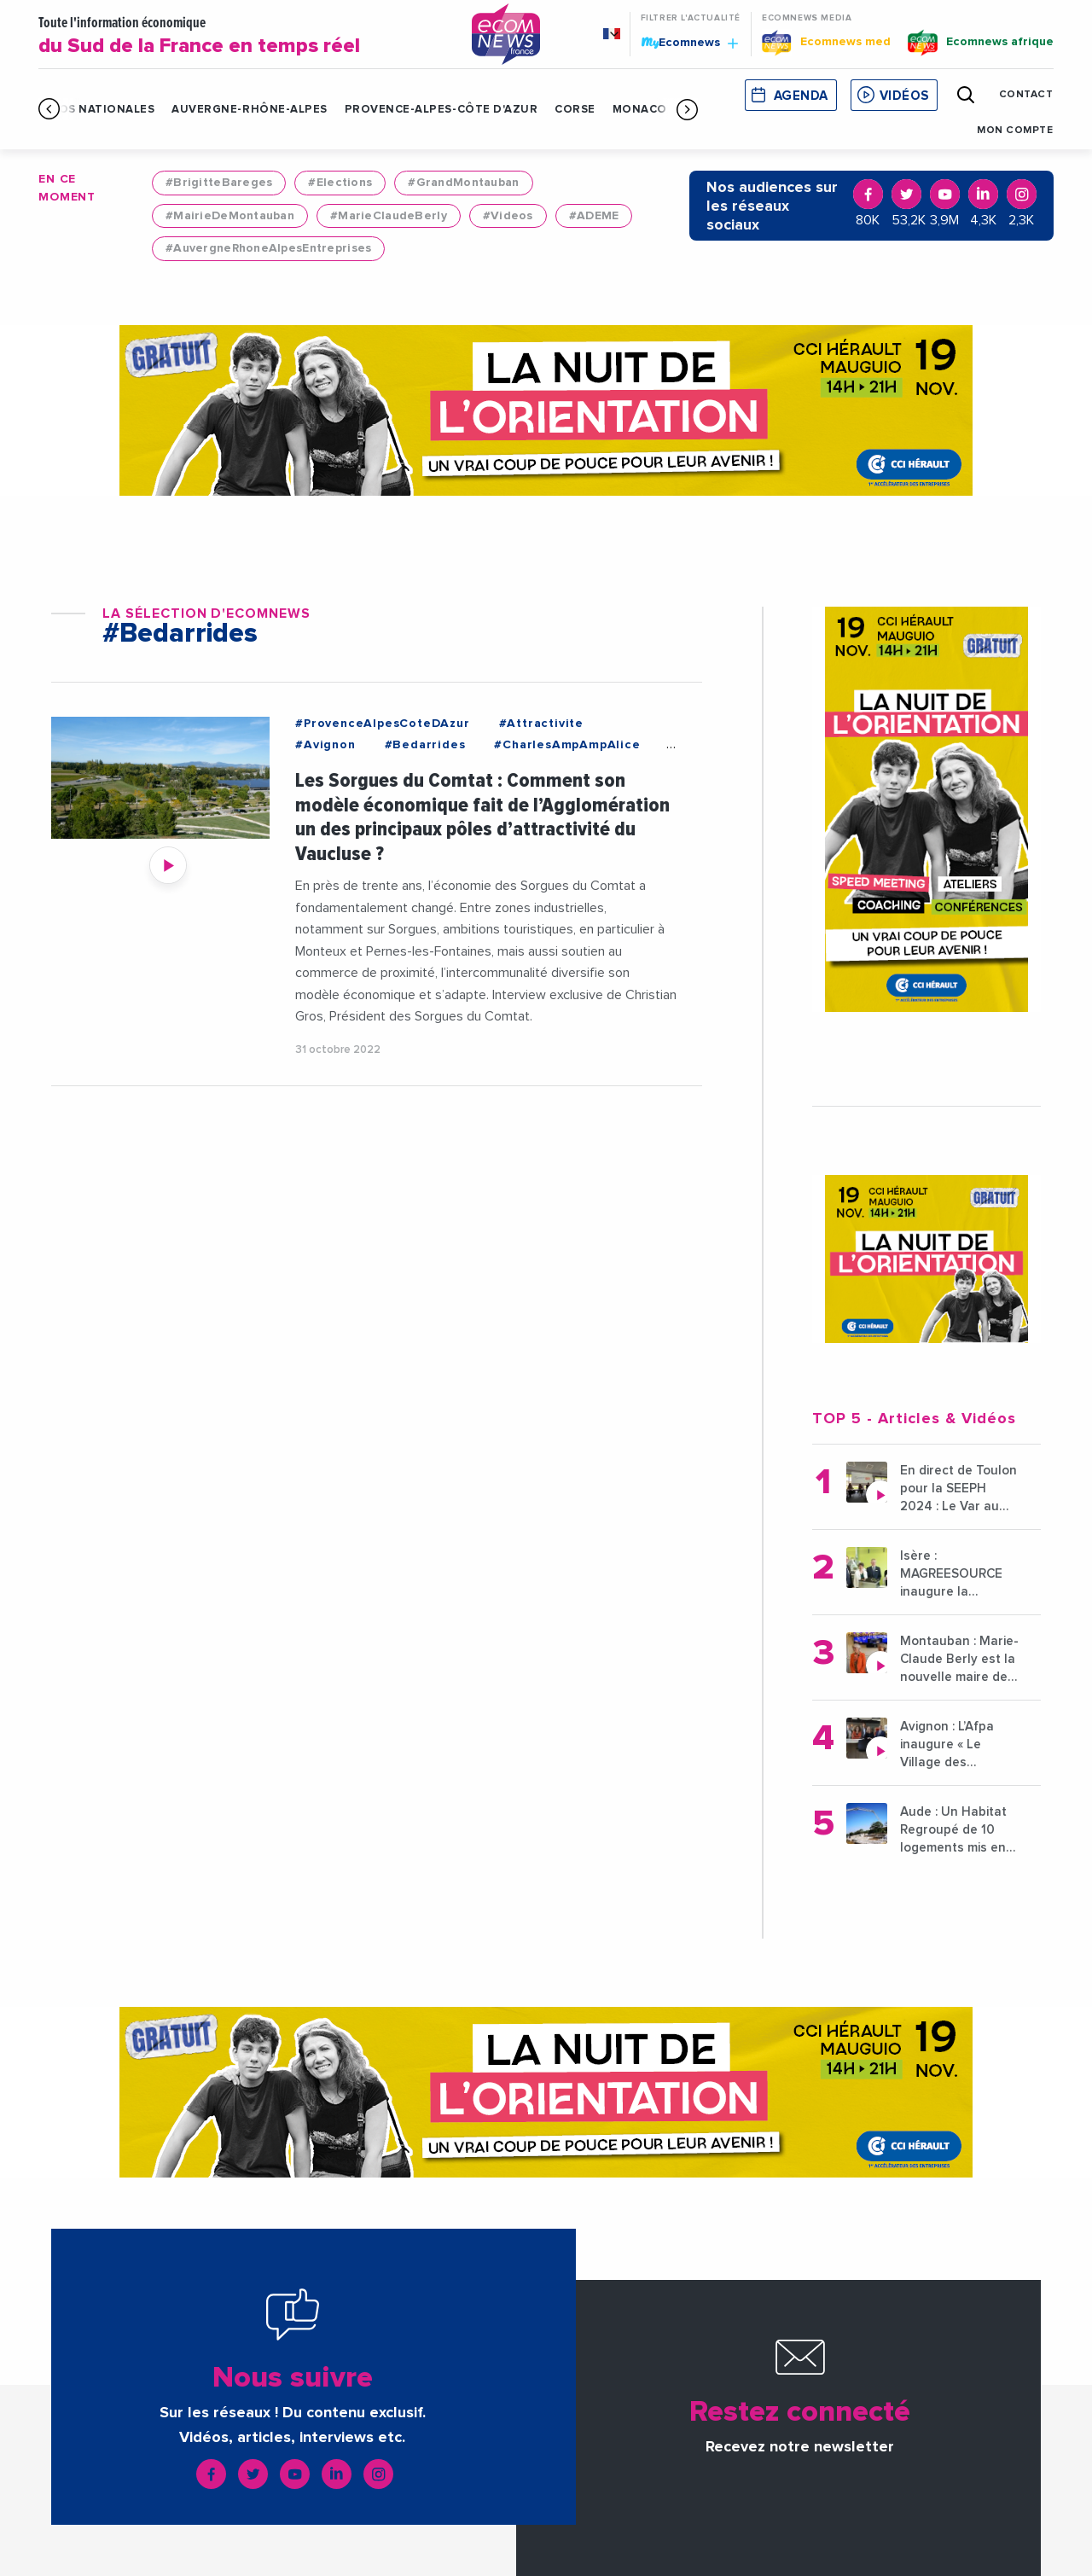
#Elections (340, 183)
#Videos (508, 216)
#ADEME (594, 216)
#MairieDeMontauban (230, 216)
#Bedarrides (425, 745)
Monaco (640, 109)
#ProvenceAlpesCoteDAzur (382, 724)
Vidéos (904, 96)
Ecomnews (689, 41)
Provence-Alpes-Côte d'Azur (441, 109)
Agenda (801, 96)
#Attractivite (541, 724)
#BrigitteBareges (219, 183)
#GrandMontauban (463, 183)
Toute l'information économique (242, 36)
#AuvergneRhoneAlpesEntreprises (268, 248)
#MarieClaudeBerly (388, 216)
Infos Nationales (96, 109)
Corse (575, 109)
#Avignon (325, 745)
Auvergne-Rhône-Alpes (249, 109)
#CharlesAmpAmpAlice (567, 745)
